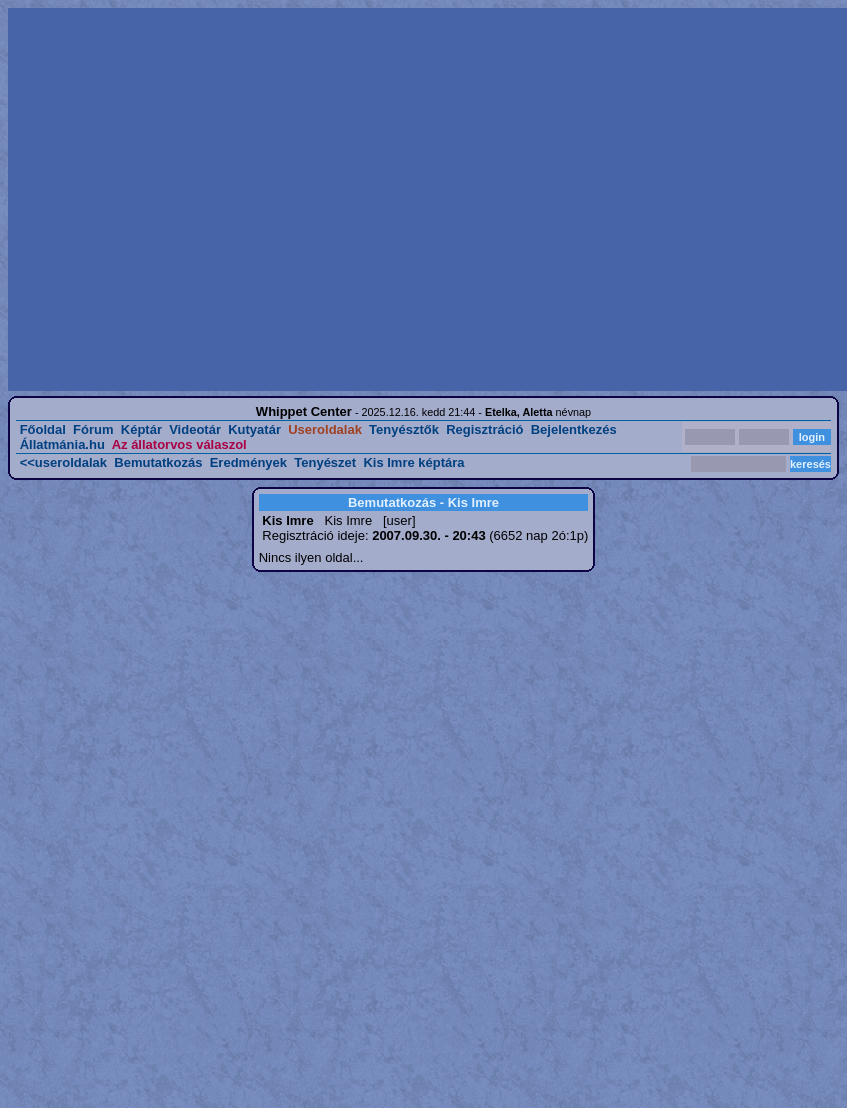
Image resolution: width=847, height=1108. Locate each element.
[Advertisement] (187, 199)
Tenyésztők (404, 429)
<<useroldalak (63, 462)
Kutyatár (254, 429)
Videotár (195, 429)
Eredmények (248, 462)
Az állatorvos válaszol (179, 444)
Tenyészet (325, 462)
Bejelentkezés (574, 429)
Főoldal (43, 429)
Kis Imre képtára (413, 462)
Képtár (141, 429)
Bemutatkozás (158, 462)
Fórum (93, 429)
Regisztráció (484, 429)
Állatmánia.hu (62, 444)
